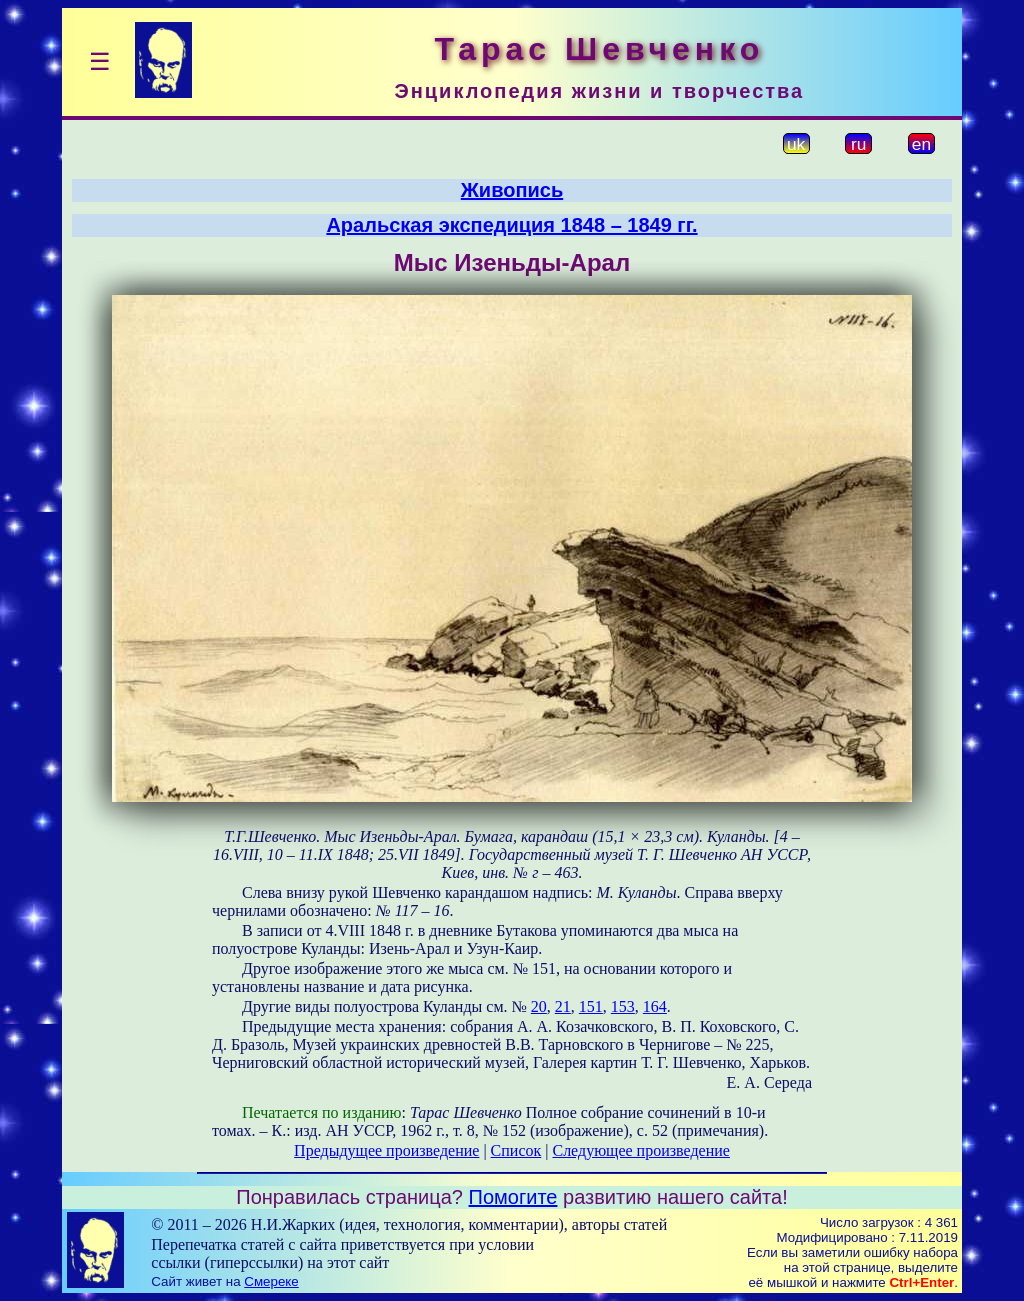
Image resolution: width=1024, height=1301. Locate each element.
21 (563, 1006)
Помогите (513, 1197)
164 (655, 1006)
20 (539, 1006)
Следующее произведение (640, 1150)
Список (516, 1150)
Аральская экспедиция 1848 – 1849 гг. (511, 225)
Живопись (512, 190)
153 (623, 1006)
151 (591, 1006)
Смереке (271, 1281)
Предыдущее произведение (386, 1150)
